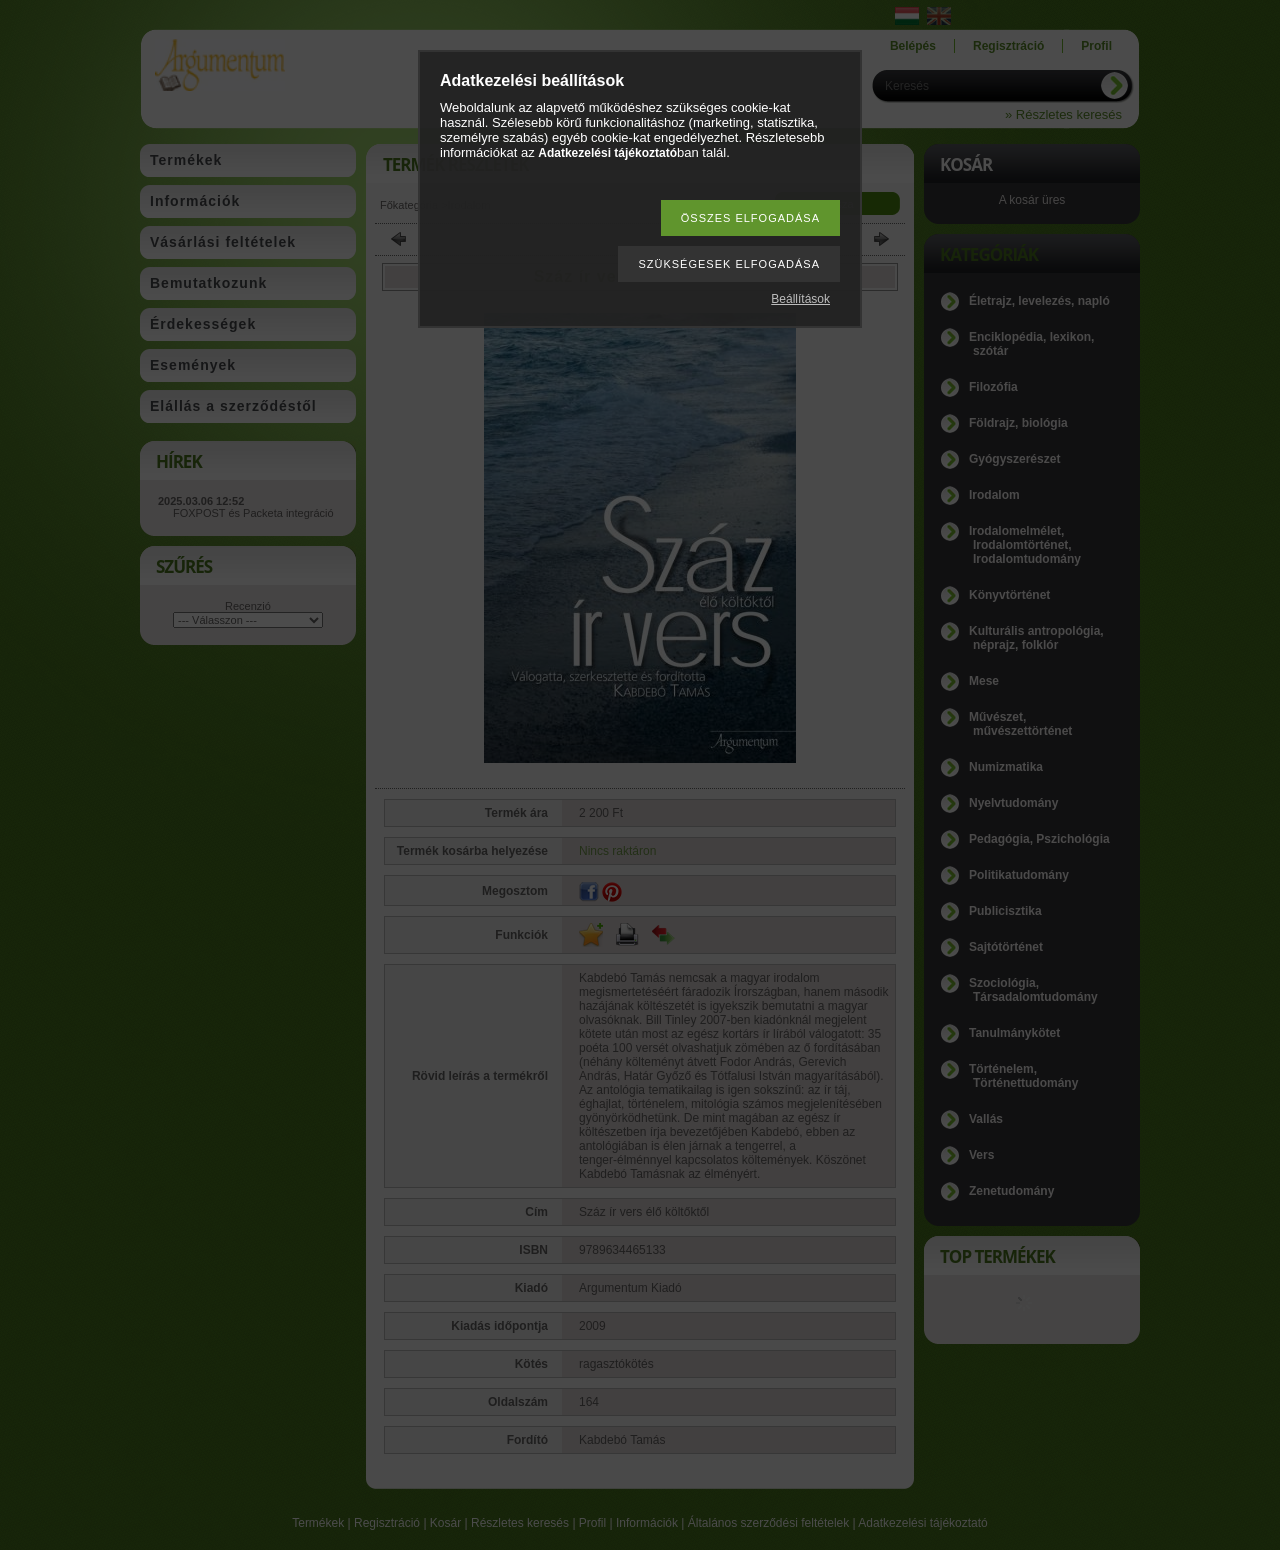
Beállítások (800, 299)
